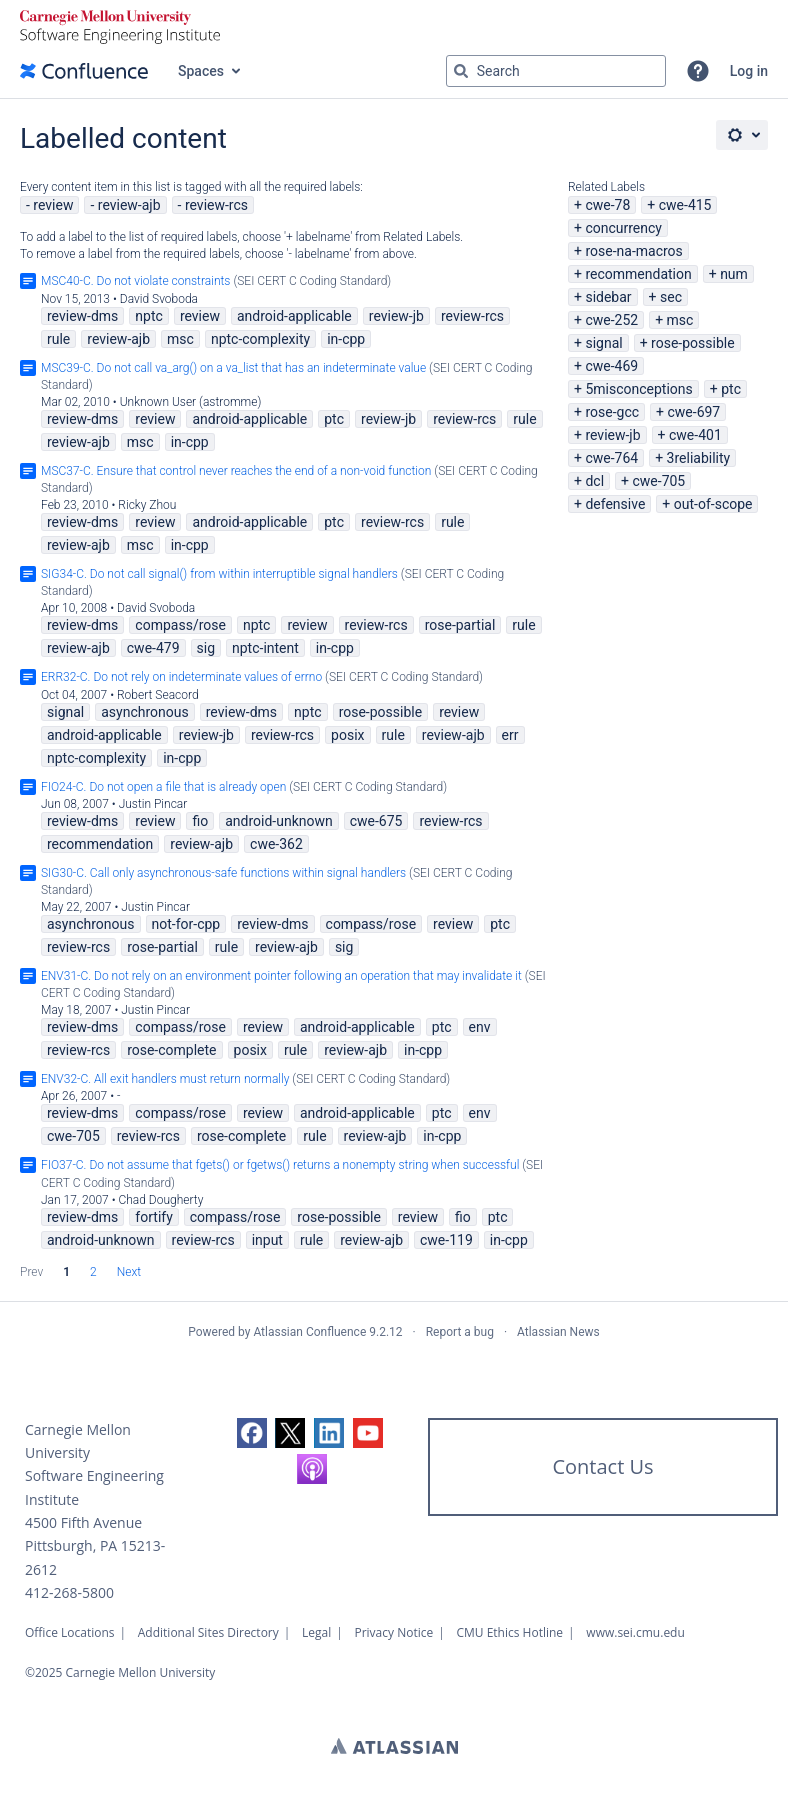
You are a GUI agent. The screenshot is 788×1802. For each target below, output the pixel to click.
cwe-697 (693, 412)
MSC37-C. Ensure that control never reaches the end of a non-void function (236, 471)
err (510, 735)
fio (200, 821)
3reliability (699, 458)
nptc (149, 316)
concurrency (623, 228)
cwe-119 (446, 1240)
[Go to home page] (84, 71)
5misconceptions (638, 389)
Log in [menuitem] (749, 71)
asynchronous (145, 712)
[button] (698, 71)
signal (603, 343)
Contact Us (602, 1466)
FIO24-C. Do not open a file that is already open (163, 787)
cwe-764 (611, 458)
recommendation (638, 274)
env (480, 1027)
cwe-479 (153, 648)
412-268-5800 (69, 1592)
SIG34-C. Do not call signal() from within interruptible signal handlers (219, 574)
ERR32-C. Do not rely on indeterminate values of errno (181, 677)
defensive (615, 504)
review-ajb (129, 205)
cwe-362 (276, 844)
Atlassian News (558, 1332)
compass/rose (180, 625)
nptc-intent (265, 648)
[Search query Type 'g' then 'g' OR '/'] (556, 71)
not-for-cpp (186, 924)
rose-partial (460, 625)
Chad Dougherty (160, 1200)
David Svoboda (159, 299)
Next (129, 1272)
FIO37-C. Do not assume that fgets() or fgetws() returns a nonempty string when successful (280, 1165)
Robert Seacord (158, 695)
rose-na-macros (633, 251)
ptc (731, 389)
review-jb (612, 435)
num (734, 274)
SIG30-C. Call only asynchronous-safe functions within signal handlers (223, 873)
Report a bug (460, 1332)
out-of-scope (713, 504)
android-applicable (294, 316)
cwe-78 (607, 205)
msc (680, 320)
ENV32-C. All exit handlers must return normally (165, 1079)
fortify (153, 1217)
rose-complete (171, 1050)
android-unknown (279, 821)
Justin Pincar (153, 804)
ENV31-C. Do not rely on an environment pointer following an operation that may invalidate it (281, 976)
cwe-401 (695, 435)
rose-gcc (612, 412)
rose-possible (693, 343)
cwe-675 (376, 821)
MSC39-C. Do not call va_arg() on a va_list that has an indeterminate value (233, 368)
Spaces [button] (201, 71)
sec (671, 297)
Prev (31, 1272)
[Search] (461, 71)
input (267, 1240)
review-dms (82, 316)
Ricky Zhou (147, 505)
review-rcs (216, 205)
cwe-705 (658, 481)
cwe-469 (611, 366)
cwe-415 (685, 205)
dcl (594, 481)
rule (58, 339)
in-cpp (346, 339)
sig (206, 648)
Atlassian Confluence (309, 1332)
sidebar (608, 297)
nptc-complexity (260, 339)
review (53, 205)
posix (347, 735)
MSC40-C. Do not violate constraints (135, 281)
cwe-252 (611, 320)
